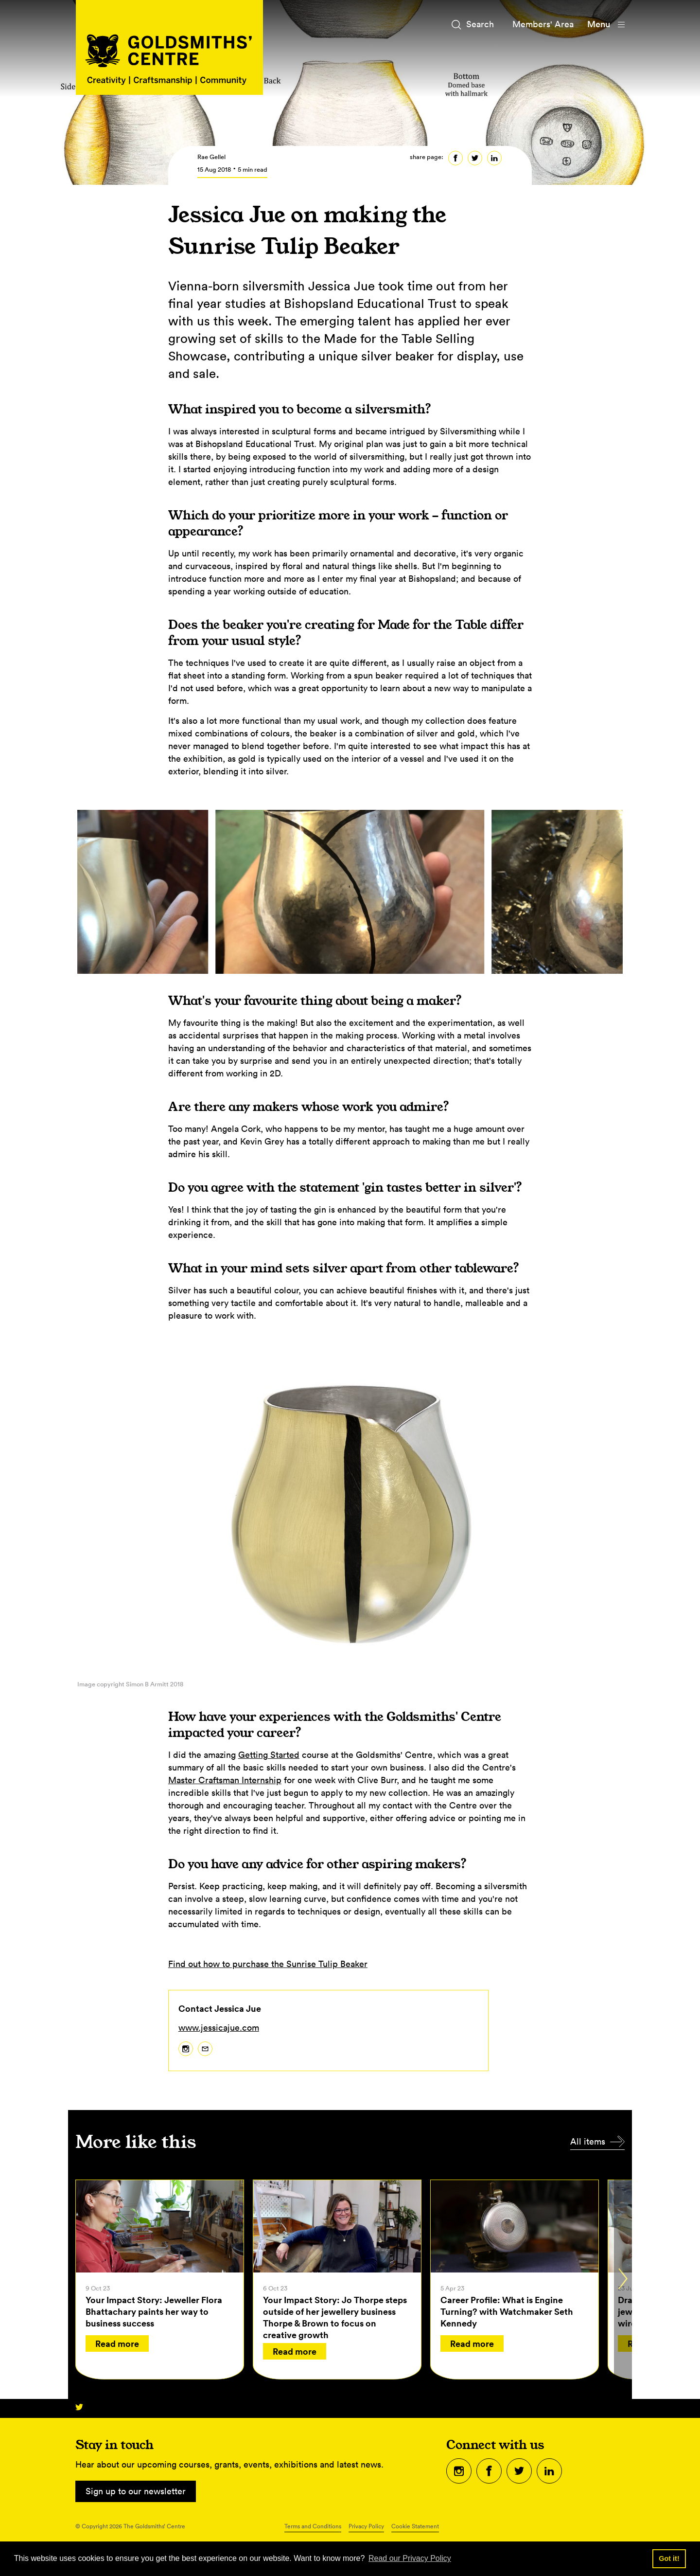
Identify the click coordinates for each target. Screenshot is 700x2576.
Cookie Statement (415, 2526)
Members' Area (543, 24)
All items (587, 2141)
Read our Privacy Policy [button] (409, 2558)
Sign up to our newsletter (136, 2491)
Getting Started (268, 1754)
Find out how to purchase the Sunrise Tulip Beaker (268, 1963)
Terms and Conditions (312, 2526)
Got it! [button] (669, 2558)
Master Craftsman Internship (224, 1780)
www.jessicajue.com (218, 2027)
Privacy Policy (366, 2526)
